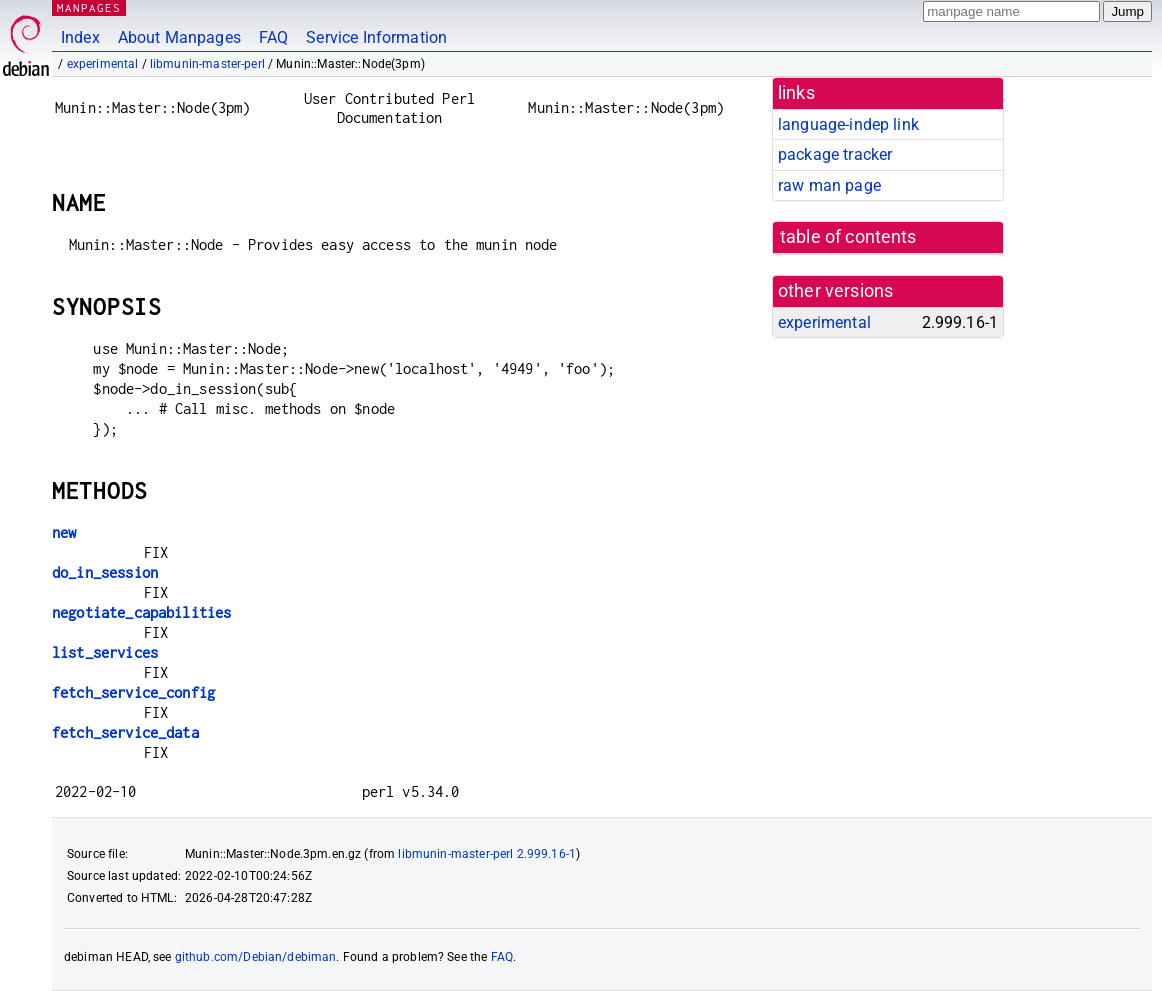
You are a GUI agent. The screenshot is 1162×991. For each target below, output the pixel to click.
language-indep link (848, 124)
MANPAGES (89, 7)
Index (80, 37)
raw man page (829, 185)
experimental (103, 64)
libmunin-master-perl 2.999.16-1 (487, 854)
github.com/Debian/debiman (256, 957)
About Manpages (179, 37)
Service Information (376, 37)
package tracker (835, 154)
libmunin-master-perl (207, 64)
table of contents (848, 237)
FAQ (273, 37)
